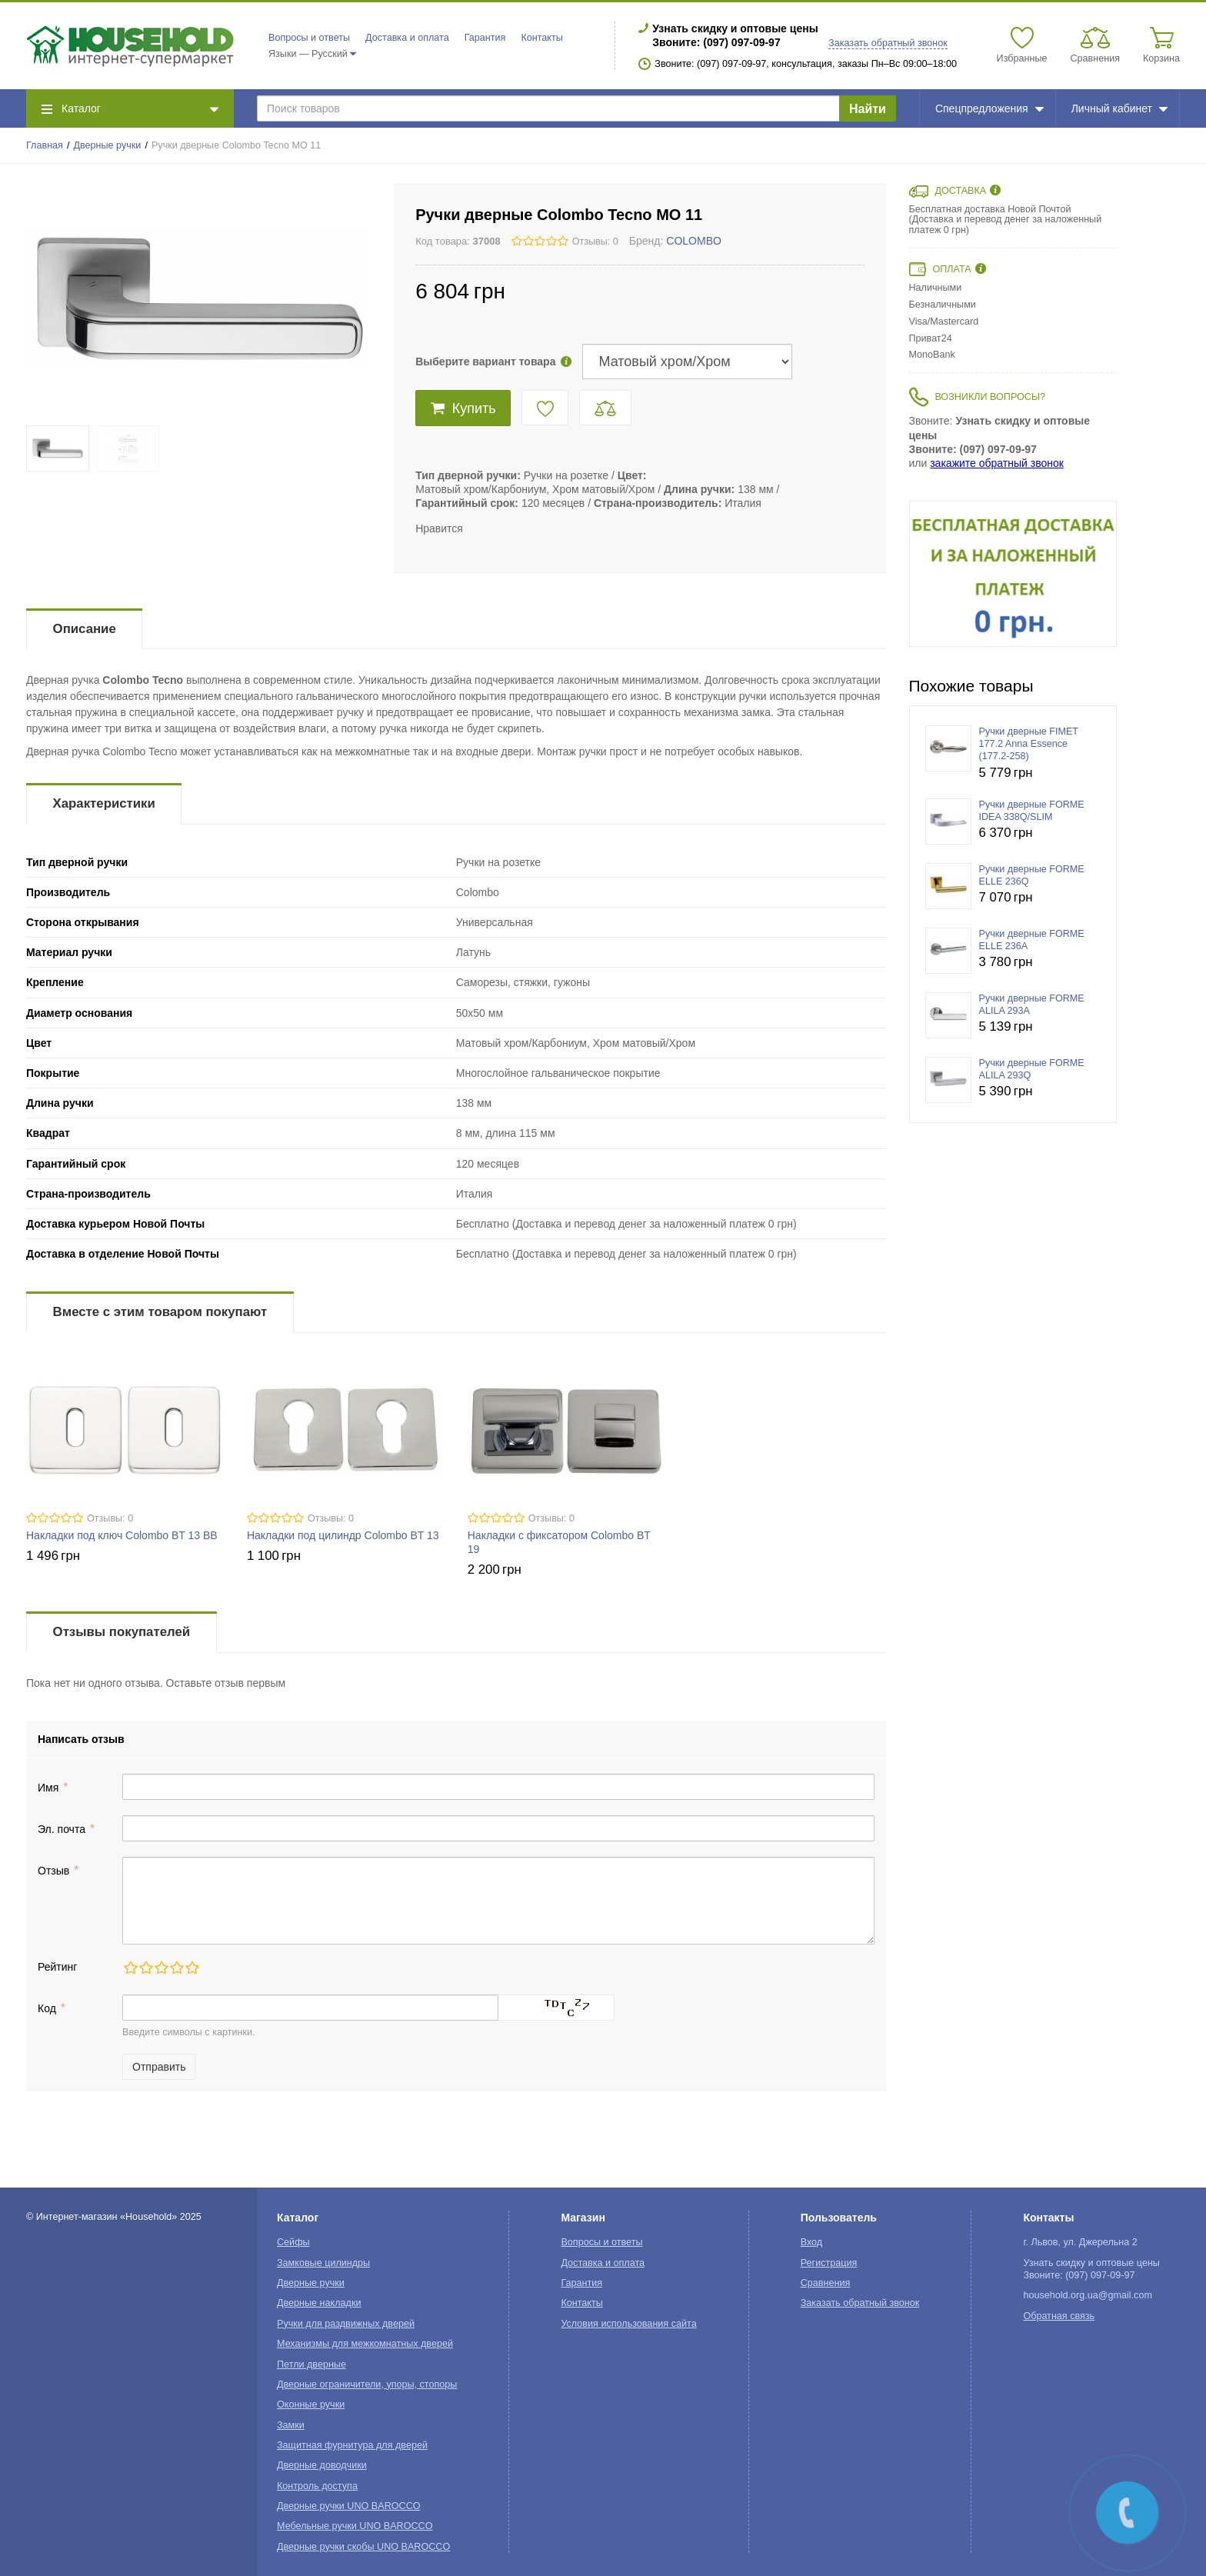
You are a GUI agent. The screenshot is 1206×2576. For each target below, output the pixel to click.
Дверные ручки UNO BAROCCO (349, 2506)
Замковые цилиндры (323, 2263)
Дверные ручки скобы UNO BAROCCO (363, 2546)
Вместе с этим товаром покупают (160, 1312)
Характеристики (104, 803)
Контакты (541, 37)
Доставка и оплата (407, 37)
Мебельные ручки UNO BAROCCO (355, 2526)
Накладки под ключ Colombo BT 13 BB (122, 1535)
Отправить (158, 2067)
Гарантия (485, 37)
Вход (812, 2242)
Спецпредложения (989, 108)
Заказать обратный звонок (888, 43)
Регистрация (829, 2263)
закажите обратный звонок (997, 463)
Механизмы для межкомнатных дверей (365, 2343)
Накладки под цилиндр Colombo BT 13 (343, 1535)
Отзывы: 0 (595, 241)
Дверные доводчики (322, 2465)
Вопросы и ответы (309, 37)
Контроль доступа (317, 2486)
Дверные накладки (319, 2303)
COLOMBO (693, 241)
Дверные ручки (108, 145)
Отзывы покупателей (121, 1632)
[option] (1013, 574)
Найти (867, 108)
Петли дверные (311, 2364)
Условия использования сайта (628, 2323)
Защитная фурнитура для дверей (352, 2445)
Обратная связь (1058, 2316)
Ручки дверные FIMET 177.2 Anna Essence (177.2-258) (1028, 744)
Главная (44, 145)
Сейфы (293, 2242)
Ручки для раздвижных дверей (346, 2323)
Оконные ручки (311, 2404)
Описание (84, 629)
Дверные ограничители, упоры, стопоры (367, 2384)
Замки (291, 2425)
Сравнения (826, 2283)
